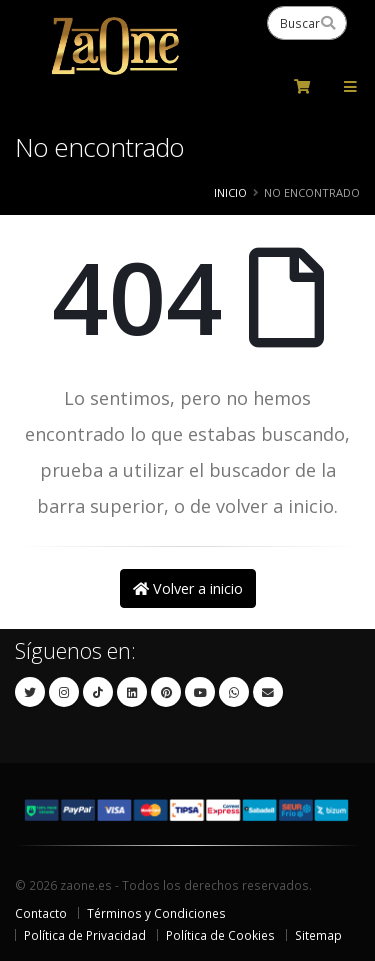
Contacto (41, 913)
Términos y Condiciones (156, 913)
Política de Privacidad (85, 935)
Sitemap (318, 935)
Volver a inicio (188, 588)
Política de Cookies (220, 935)
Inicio (230, 192)
